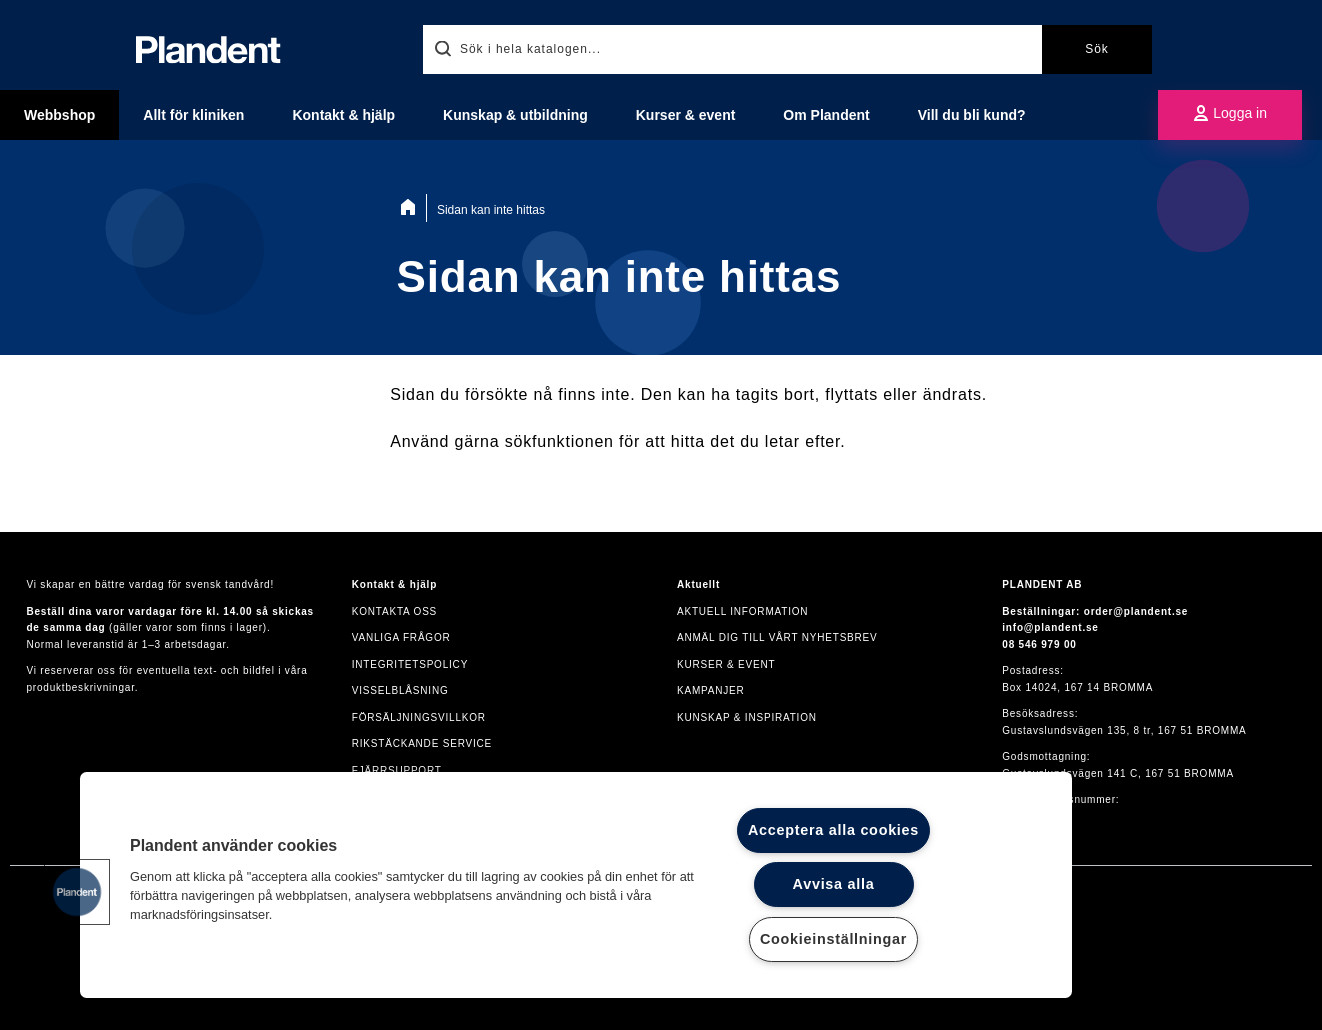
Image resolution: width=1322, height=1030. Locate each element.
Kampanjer (711, 690)
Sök (1097, 49)
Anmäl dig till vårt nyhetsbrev (777, 637)
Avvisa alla (834, 884)
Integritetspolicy (410, 664)
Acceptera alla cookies (833, 830)
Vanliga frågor (401, 637)
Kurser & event (726, 664)
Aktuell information (742, 611)
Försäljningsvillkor (419, 717)
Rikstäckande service (422, 743)
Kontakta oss (394, 611)
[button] (77, 892)
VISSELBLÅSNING (400, 690)
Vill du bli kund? (972, 115)
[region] (576, 885)
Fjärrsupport (397, 770)
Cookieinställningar (833, 939)
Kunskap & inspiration (747, 717)
